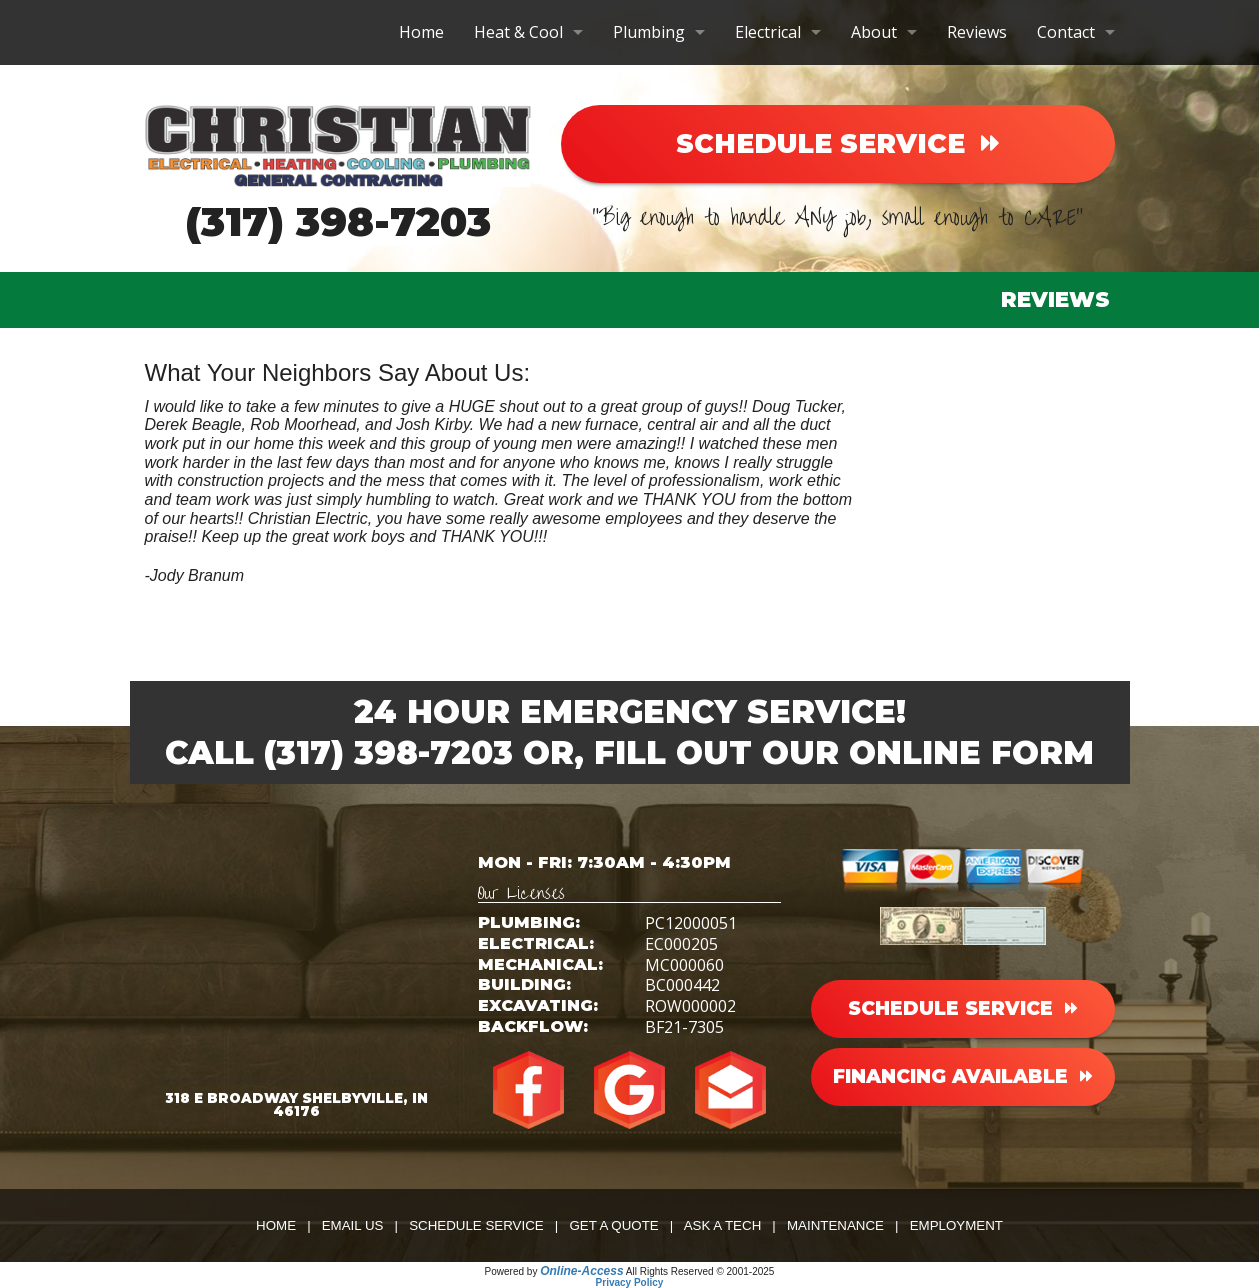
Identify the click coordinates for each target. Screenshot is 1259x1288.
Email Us (353, 1225)
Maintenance (835, 1225)
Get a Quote (613, 1225)
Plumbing (649, 32)
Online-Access (581, 1271)
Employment (956, 1225)
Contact (1066, 32)
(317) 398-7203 (338, 221)
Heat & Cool (518, 32)
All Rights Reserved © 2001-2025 (700, 1271)
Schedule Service (476, 1225)
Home (421, 32)
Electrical (768, 32)
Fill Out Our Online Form (844, 752)
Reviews (977, 32)
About (874, 32)
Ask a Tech (723, 1225)
